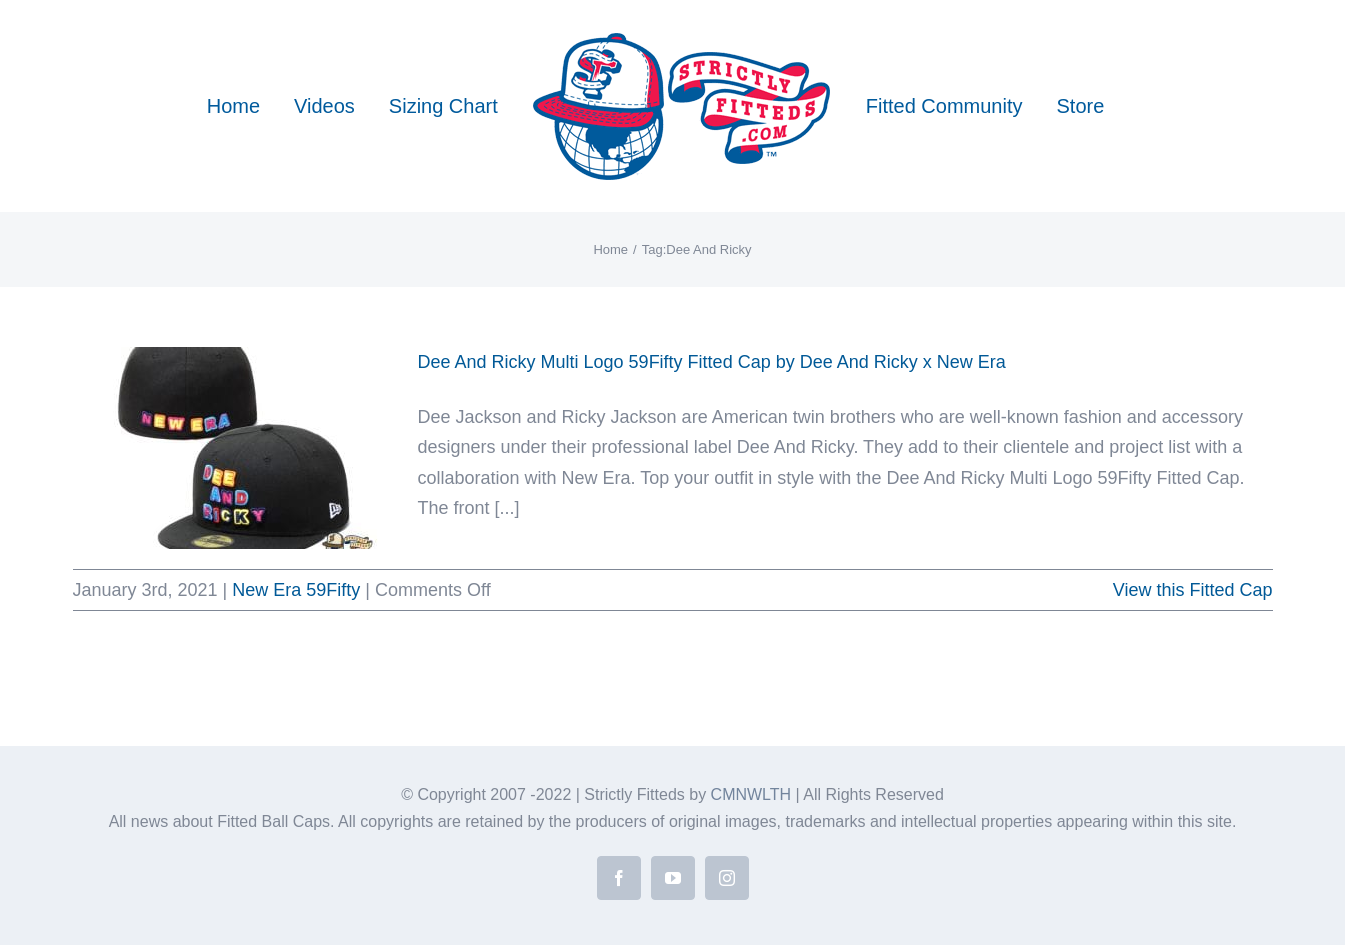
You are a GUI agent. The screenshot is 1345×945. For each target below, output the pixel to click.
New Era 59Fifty (296, 590)
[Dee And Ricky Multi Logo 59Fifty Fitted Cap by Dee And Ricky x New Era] (233, 448)
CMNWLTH (751, 794)
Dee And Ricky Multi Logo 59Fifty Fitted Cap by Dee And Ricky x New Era (712, 362)
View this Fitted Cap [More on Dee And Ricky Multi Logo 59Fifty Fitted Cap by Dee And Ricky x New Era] (1193, 590)
